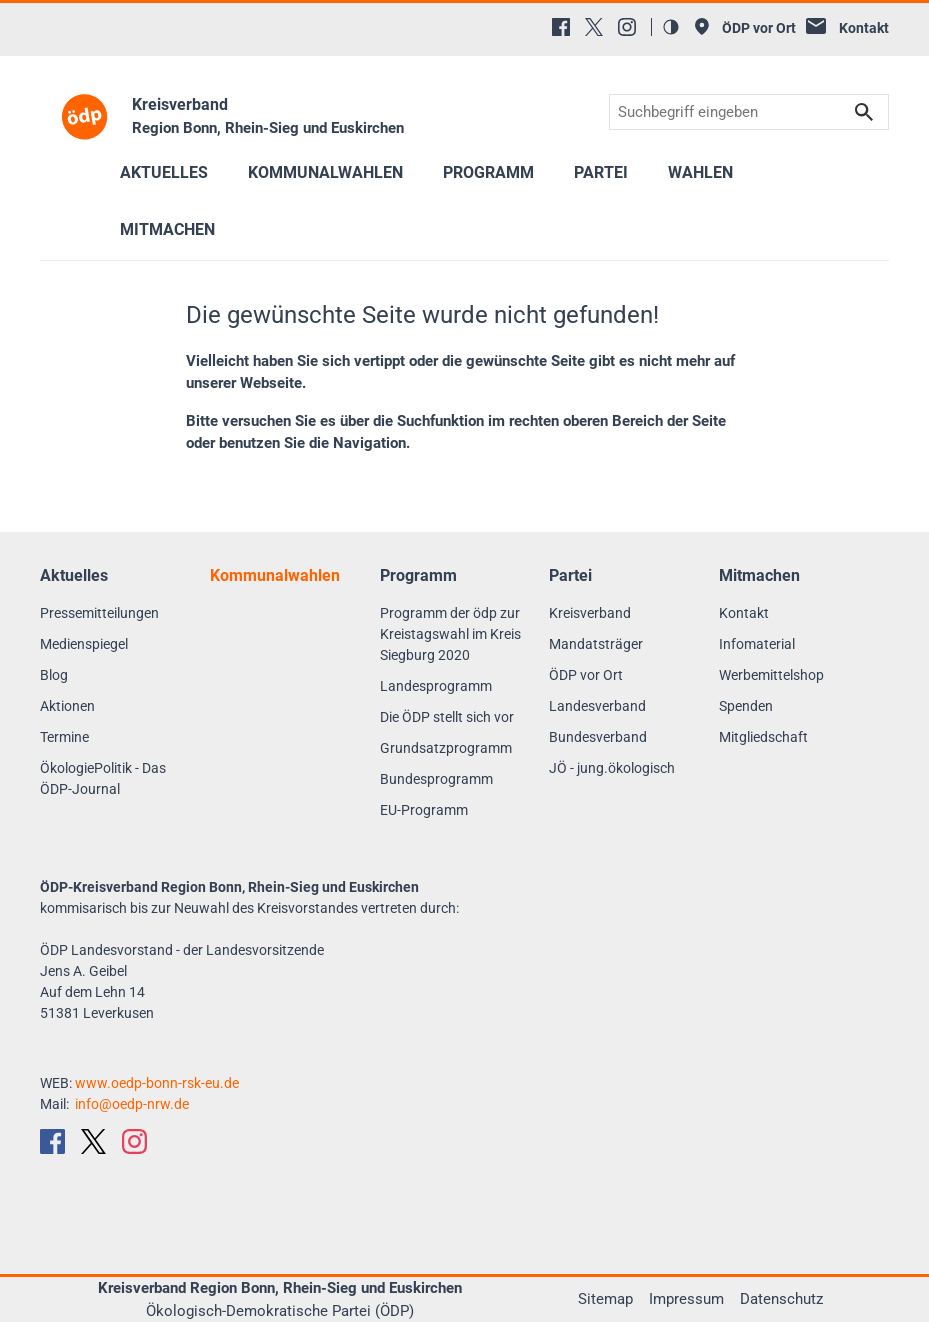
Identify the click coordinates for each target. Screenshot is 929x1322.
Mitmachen (167, 229)
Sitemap (605, 1299)
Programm (488, 172)
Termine (64, 737)
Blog (54, 675)
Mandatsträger (596, 644)
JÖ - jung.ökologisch (612, 768)
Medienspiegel (84, 644)
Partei (601, 172)
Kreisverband (590, 613)
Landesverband (597, 706)
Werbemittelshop (771, 675)
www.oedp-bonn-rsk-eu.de (157, 1083)
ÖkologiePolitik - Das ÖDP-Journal (103, 778)
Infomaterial (757, 644)
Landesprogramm (436, 686)
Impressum (686, 1299)
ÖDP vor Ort (586, 675)
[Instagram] (627, 27)
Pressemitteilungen (99, 613)
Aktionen (67, 706)
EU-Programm (424, 810)
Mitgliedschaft (763, 737)
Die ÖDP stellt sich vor (447, 717)
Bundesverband (598, 737)
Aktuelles (164, 172)
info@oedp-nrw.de (132, 1104)
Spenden (746, 706)
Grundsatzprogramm (446, 748)
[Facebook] (561, 27)
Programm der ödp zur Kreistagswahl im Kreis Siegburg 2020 (450, 634)
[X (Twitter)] (594, 27)
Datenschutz (781, 1299)
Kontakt (744, 613)
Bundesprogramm (436, 779)
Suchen (864, 112)
